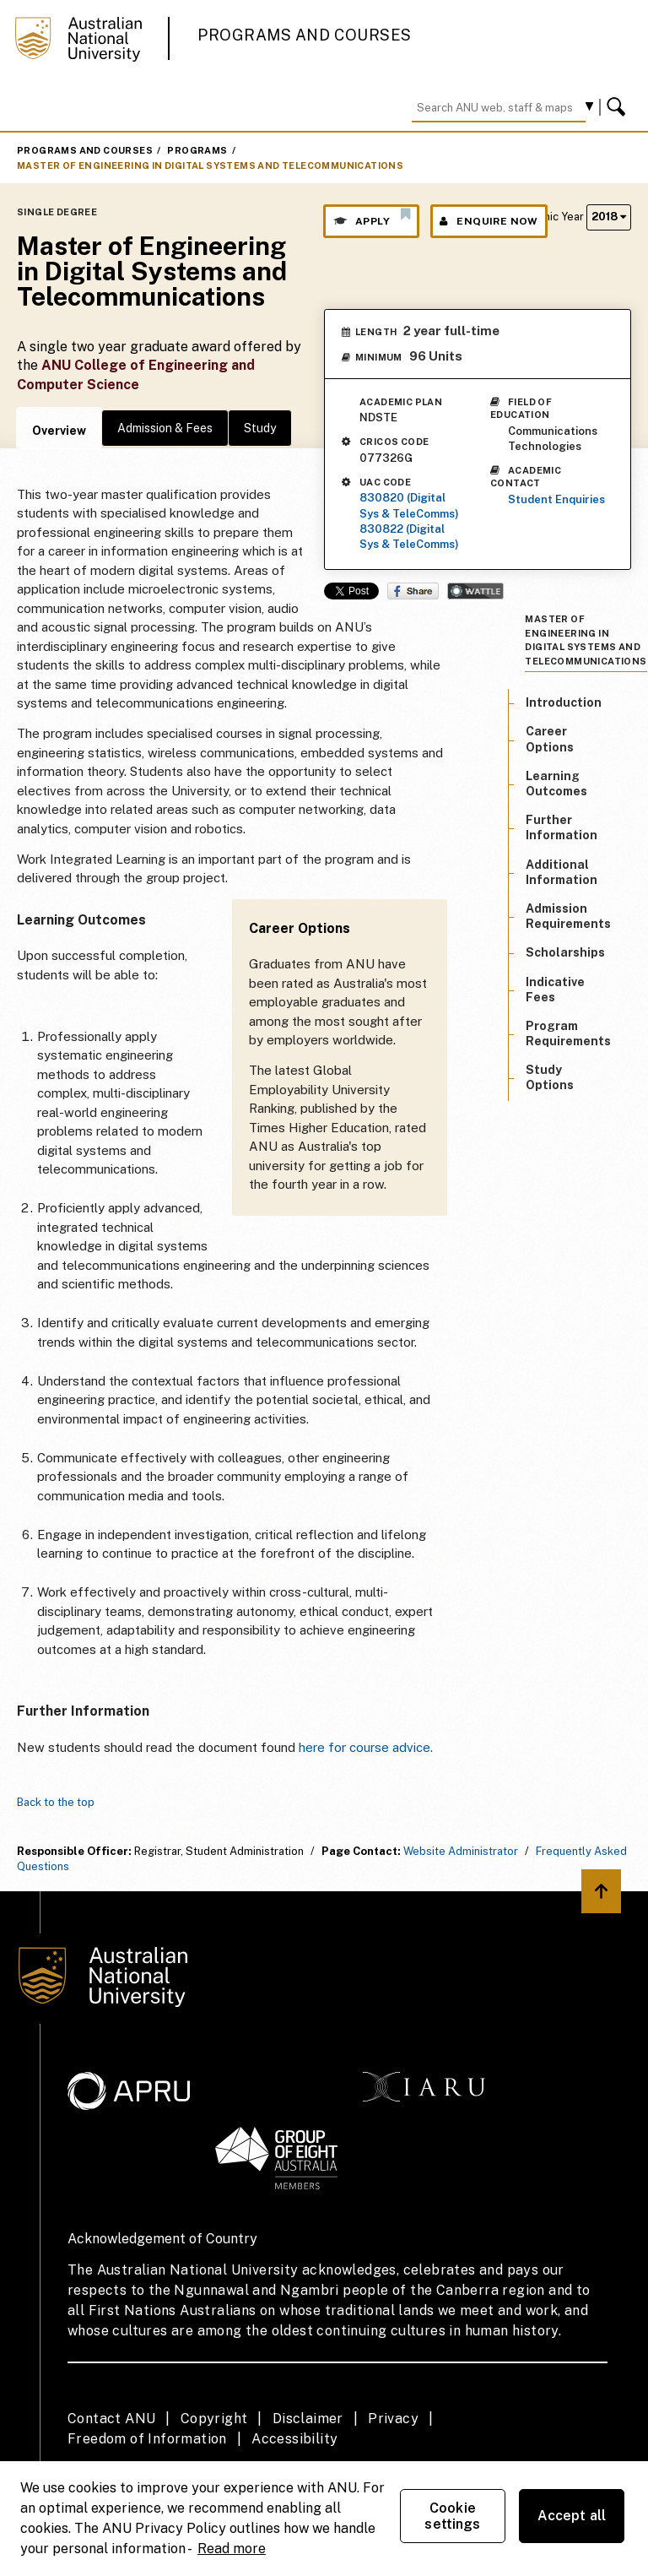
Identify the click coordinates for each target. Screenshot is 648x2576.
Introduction (564, 702)
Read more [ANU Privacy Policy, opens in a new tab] (231, 2549)
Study (260, 428)
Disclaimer (308, 2419)
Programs (197, 150)
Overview (59, 430)
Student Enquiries (556, 499)
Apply (371, 217)
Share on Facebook (413, 591)
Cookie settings (452, 2516)
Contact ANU (111, 2419)
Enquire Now (489, 221)
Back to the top (55, 1802)
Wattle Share (475, 591)
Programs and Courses (304, 35)
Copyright (214, 2419)
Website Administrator (460, 1851)
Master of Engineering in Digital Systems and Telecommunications (210, 165)
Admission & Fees (165, 428)
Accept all (572, 2516)
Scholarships (565, 952)
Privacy (393, 2419)
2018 (608, 216)
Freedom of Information (147, 2439)
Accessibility (294, 2439)
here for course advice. (366, 1747)
